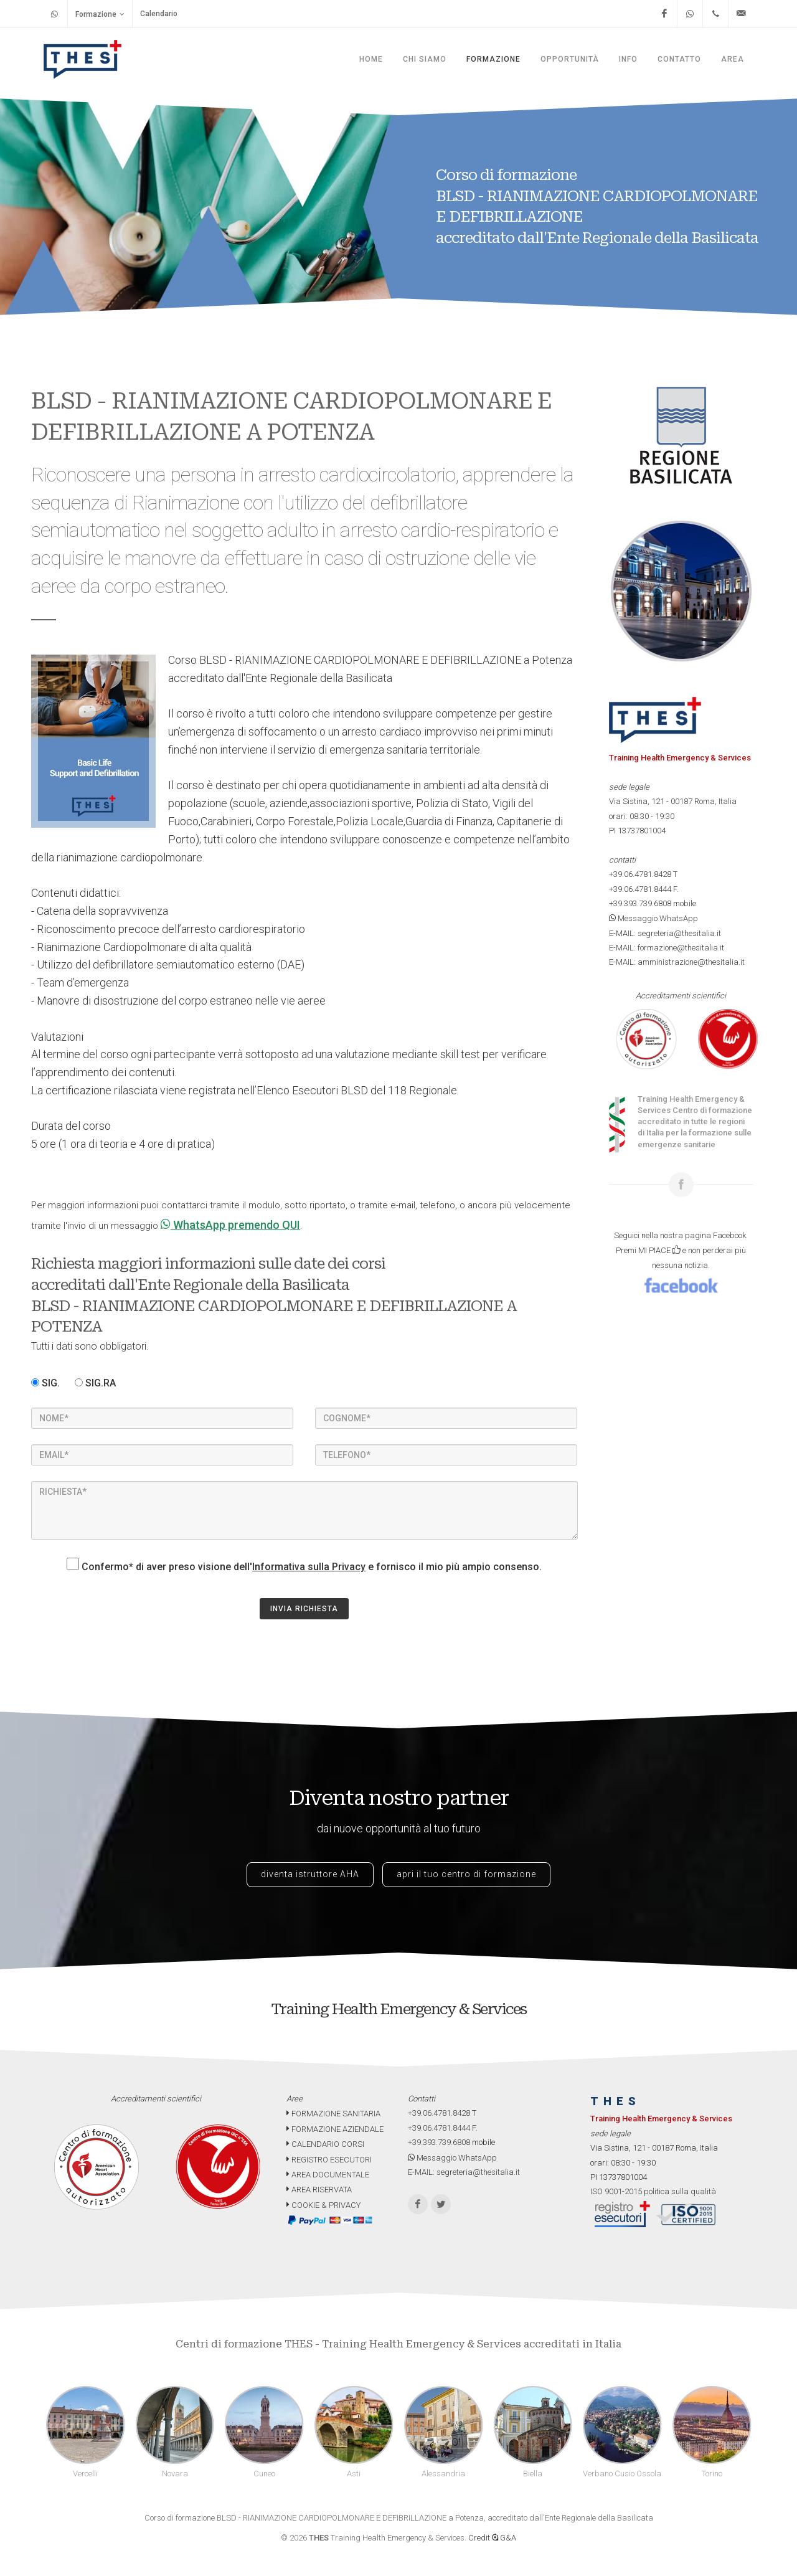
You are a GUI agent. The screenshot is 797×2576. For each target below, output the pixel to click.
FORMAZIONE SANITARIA (333, 2113)
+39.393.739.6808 (640, 903)
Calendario (158, 13)
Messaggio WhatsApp (653, 918)
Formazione (100, 14)
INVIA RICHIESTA (304, 1608)
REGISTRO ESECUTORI (329, 2159)
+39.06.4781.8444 (640, 889)
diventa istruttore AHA (310, 1874)
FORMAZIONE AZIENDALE (335, 2129)
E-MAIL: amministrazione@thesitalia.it (677, 962)
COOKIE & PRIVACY (323, 2205)
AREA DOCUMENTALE (327, 2174)
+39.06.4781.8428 (640, 874)
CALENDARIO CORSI (325, 2144)
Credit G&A (492, 2537)
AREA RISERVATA (319, 2189)
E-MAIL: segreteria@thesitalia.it (665, 933)
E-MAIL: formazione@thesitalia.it (666, 947)
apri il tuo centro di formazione (466, 1874)
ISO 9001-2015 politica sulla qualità (653, 2191)
